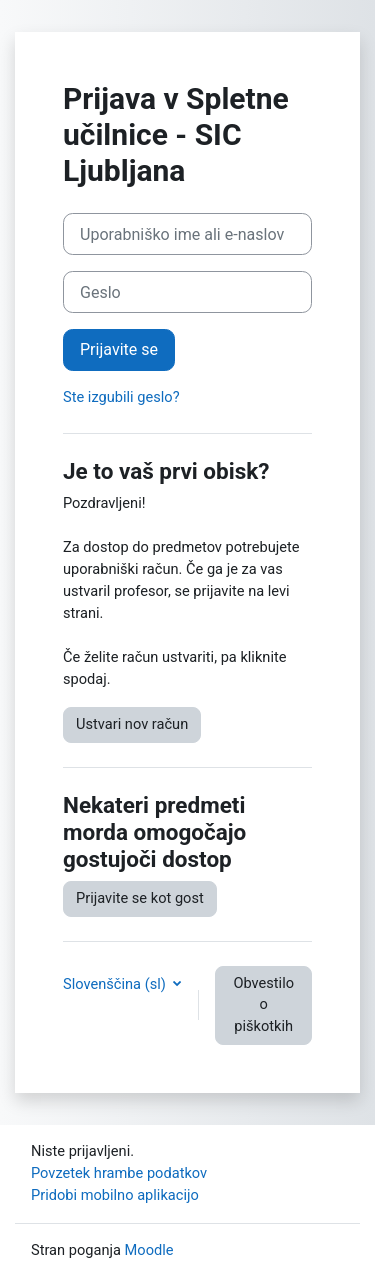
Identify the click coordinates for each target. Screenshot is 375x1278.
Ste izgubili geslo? (121, 397)
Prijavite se (119, 349)
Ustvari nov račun (132, 724)
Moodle (149, 1250)
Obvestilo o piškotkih (263, 1005)
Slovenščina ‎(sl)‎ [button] (116, 984)
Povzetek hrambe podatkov (119, 1173)
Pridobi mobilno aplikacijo (115, 1195)
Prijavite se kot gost (140, 898)
